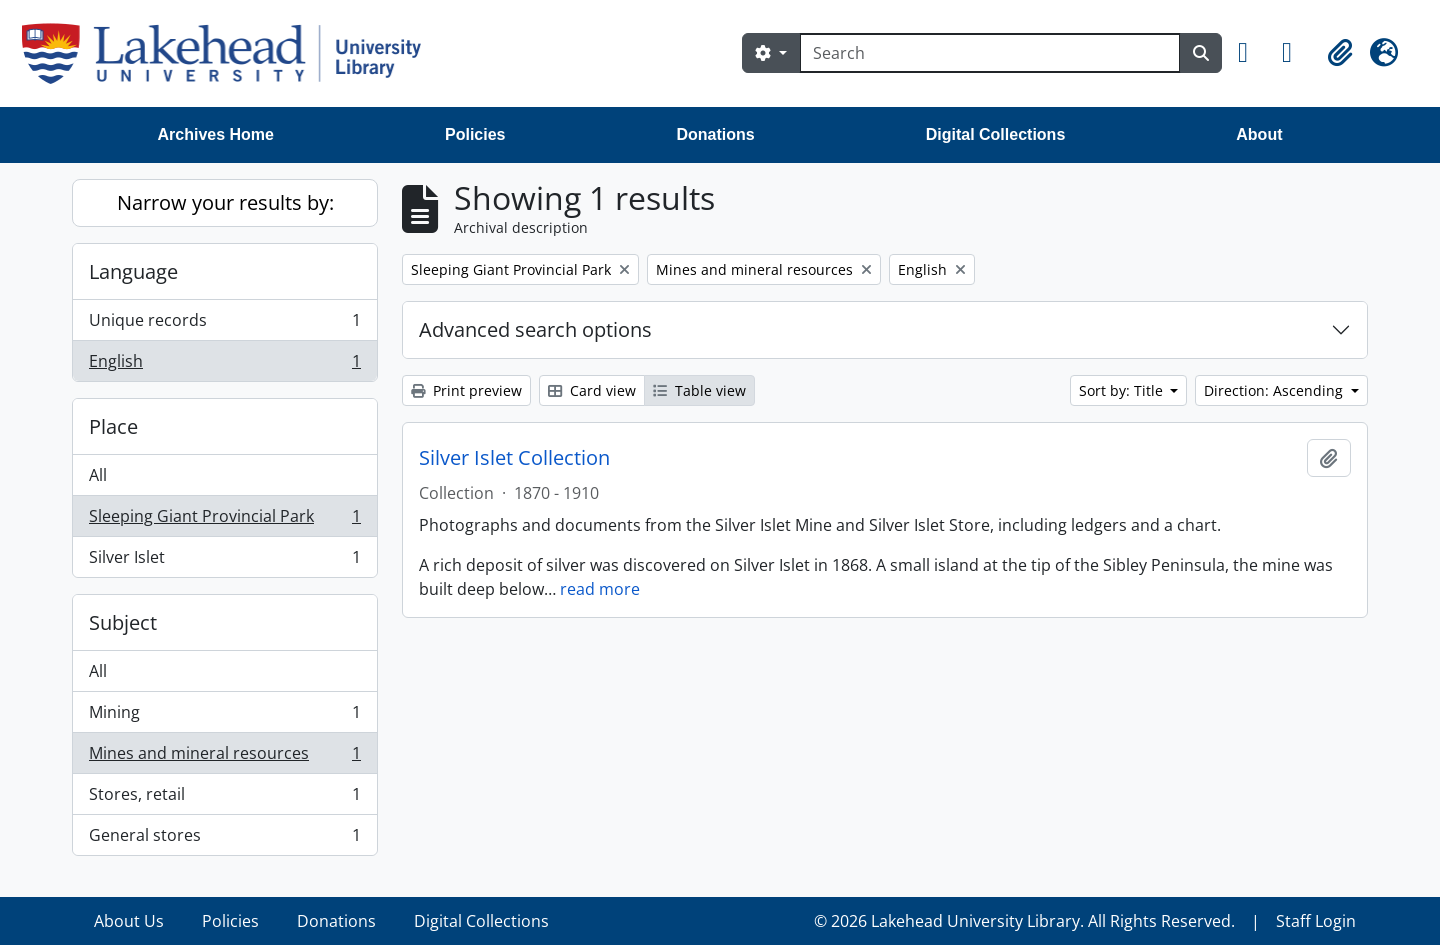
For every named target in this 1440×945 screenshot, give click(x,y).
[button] (1252, 53)
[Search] (990, 53)
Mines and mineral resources (224, 757)
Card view (592, 390)
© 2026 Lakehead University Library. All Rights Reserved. (1024, 921)
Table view (699, 390)
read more (600, 589)
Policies (475, 134)
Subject (123, 622)
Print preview (466, 390)
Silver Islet (224, 561)
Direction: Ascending (1275, 390)
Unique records (224, 324)
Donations (715, 134)
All (98, 475)
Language (133, 271)
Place (113, 426)
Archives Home (216, 134)
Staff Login (1316, 921)
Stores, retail (224, 798)
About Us (129, 921)
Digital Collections (996, 134)
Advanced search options (535, 329)
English (224, 365)
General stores (224, 839)
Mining (224, 716)
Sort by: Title (1123, 390)
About (1259, 134)
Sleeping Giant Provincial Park (224, 520)
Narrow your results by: (225, 202)
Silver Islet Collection (514, 458)
